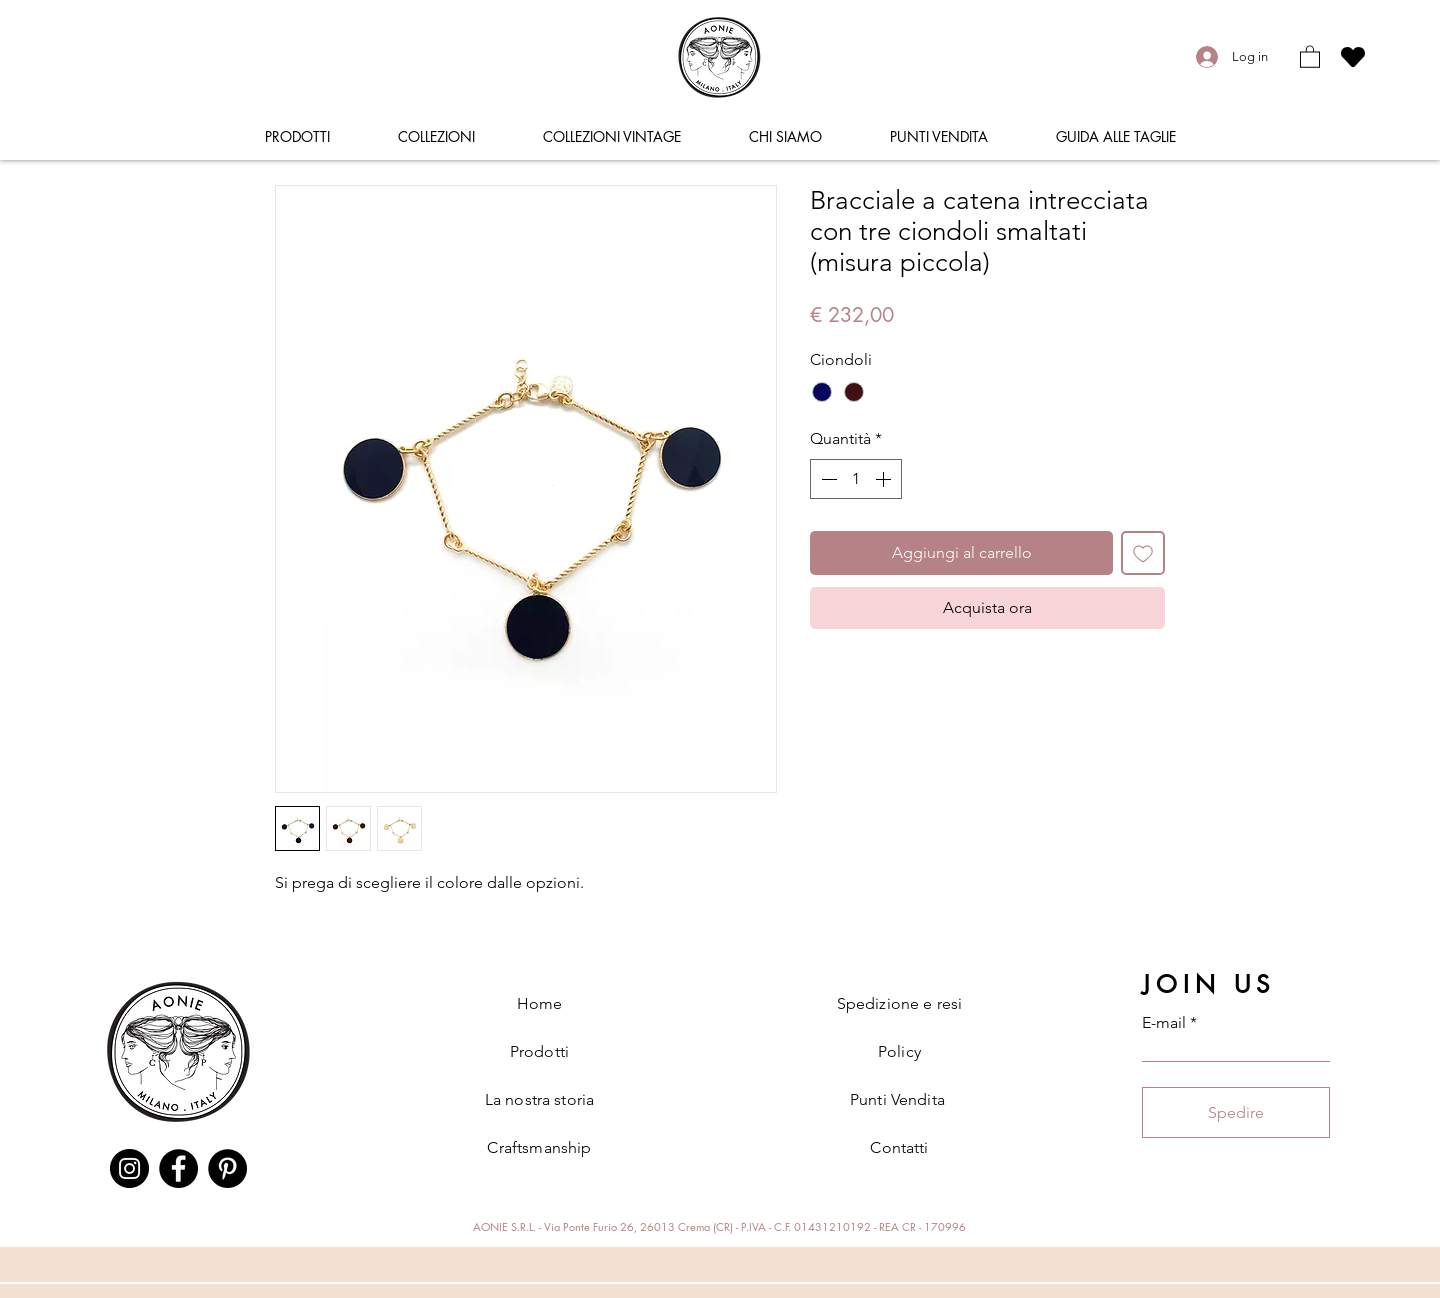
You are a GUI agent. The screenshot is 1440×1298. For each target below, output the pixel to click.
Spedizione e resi (900, 1003)
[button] (1310, 56)
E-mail (1164, 1023)
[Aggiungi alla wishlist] (1143, 553)
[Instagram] (129, 1168)
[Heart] (1353, 56)
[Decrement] (827, 479)
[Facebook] (178, 1168)
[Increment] (885, 479)
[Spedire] (1236, 1112)
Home (540, 1003)
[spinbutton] (856, 479)
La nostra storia (540, 1099)
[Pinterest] (227, 1168)
